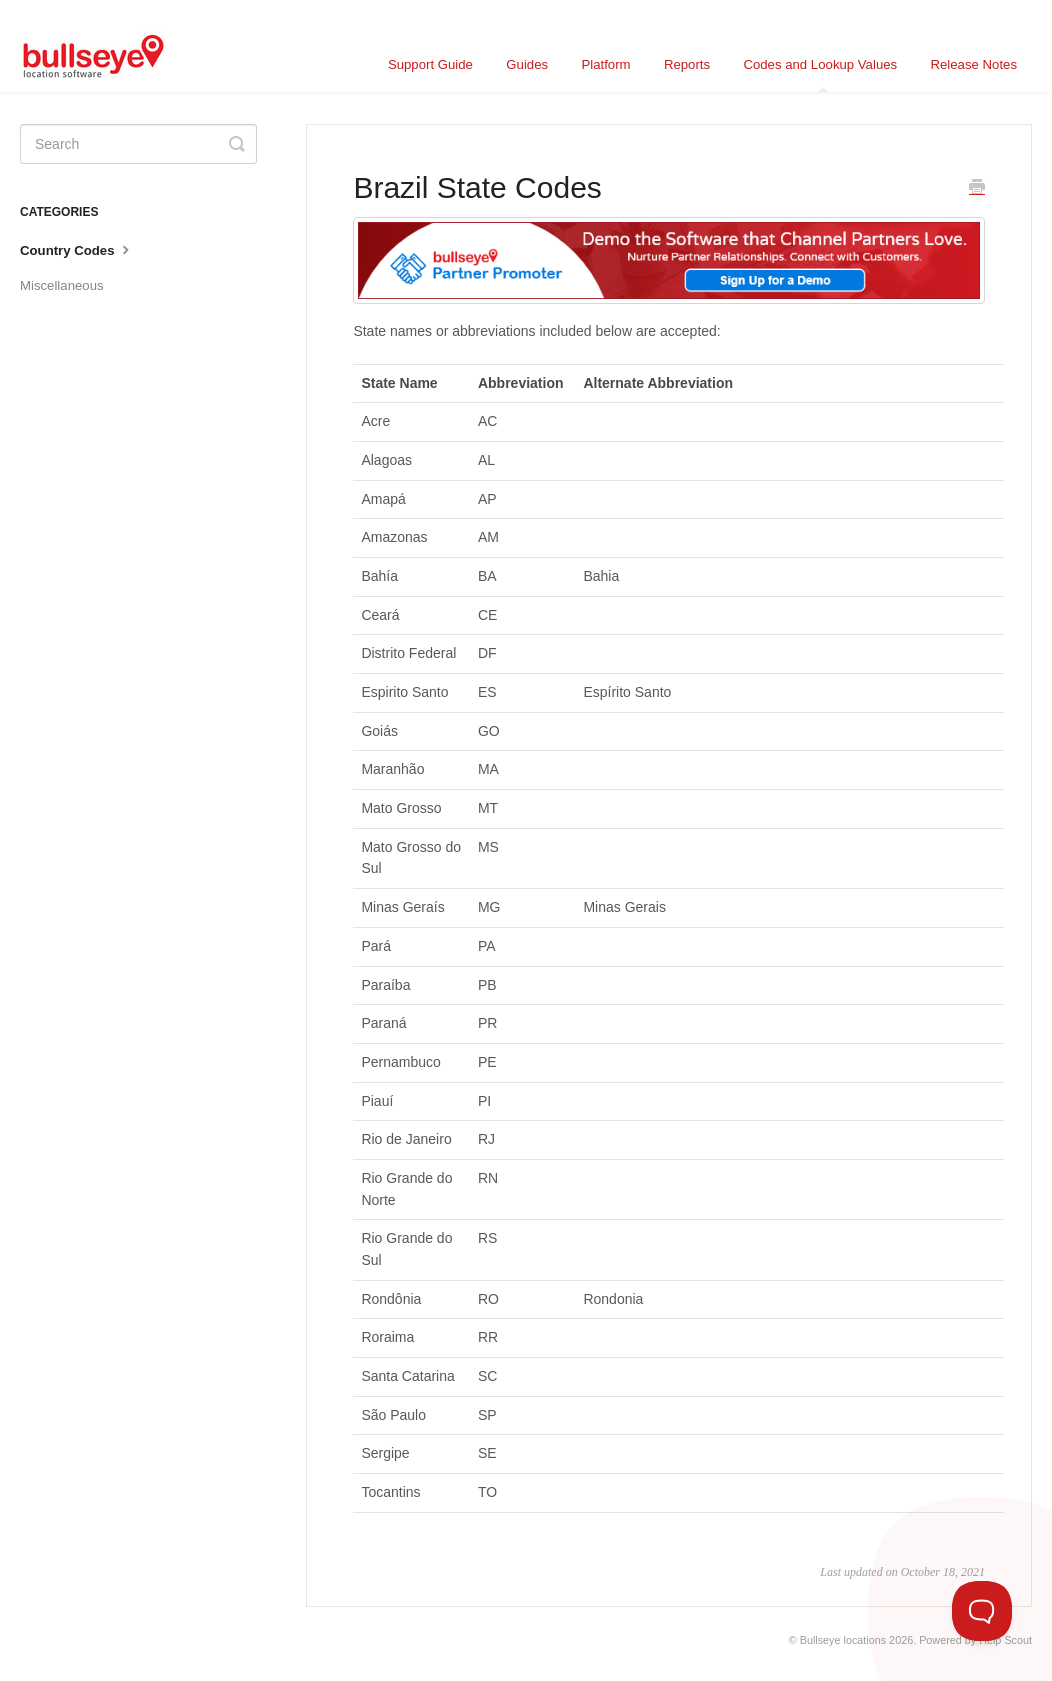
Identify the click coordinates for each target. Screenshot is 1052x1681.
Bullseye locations (843, 1640)
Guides (527, 64)
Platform (605, 64)
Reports (687, 64)
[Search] (138, 144)
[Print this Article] (977, 189)
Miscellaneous (62, 285)
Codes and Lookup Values (820, 74)
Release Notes (974, 64)
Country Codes (77, 249)
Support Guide (430, 64)
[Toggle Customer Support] (982, 1611)
